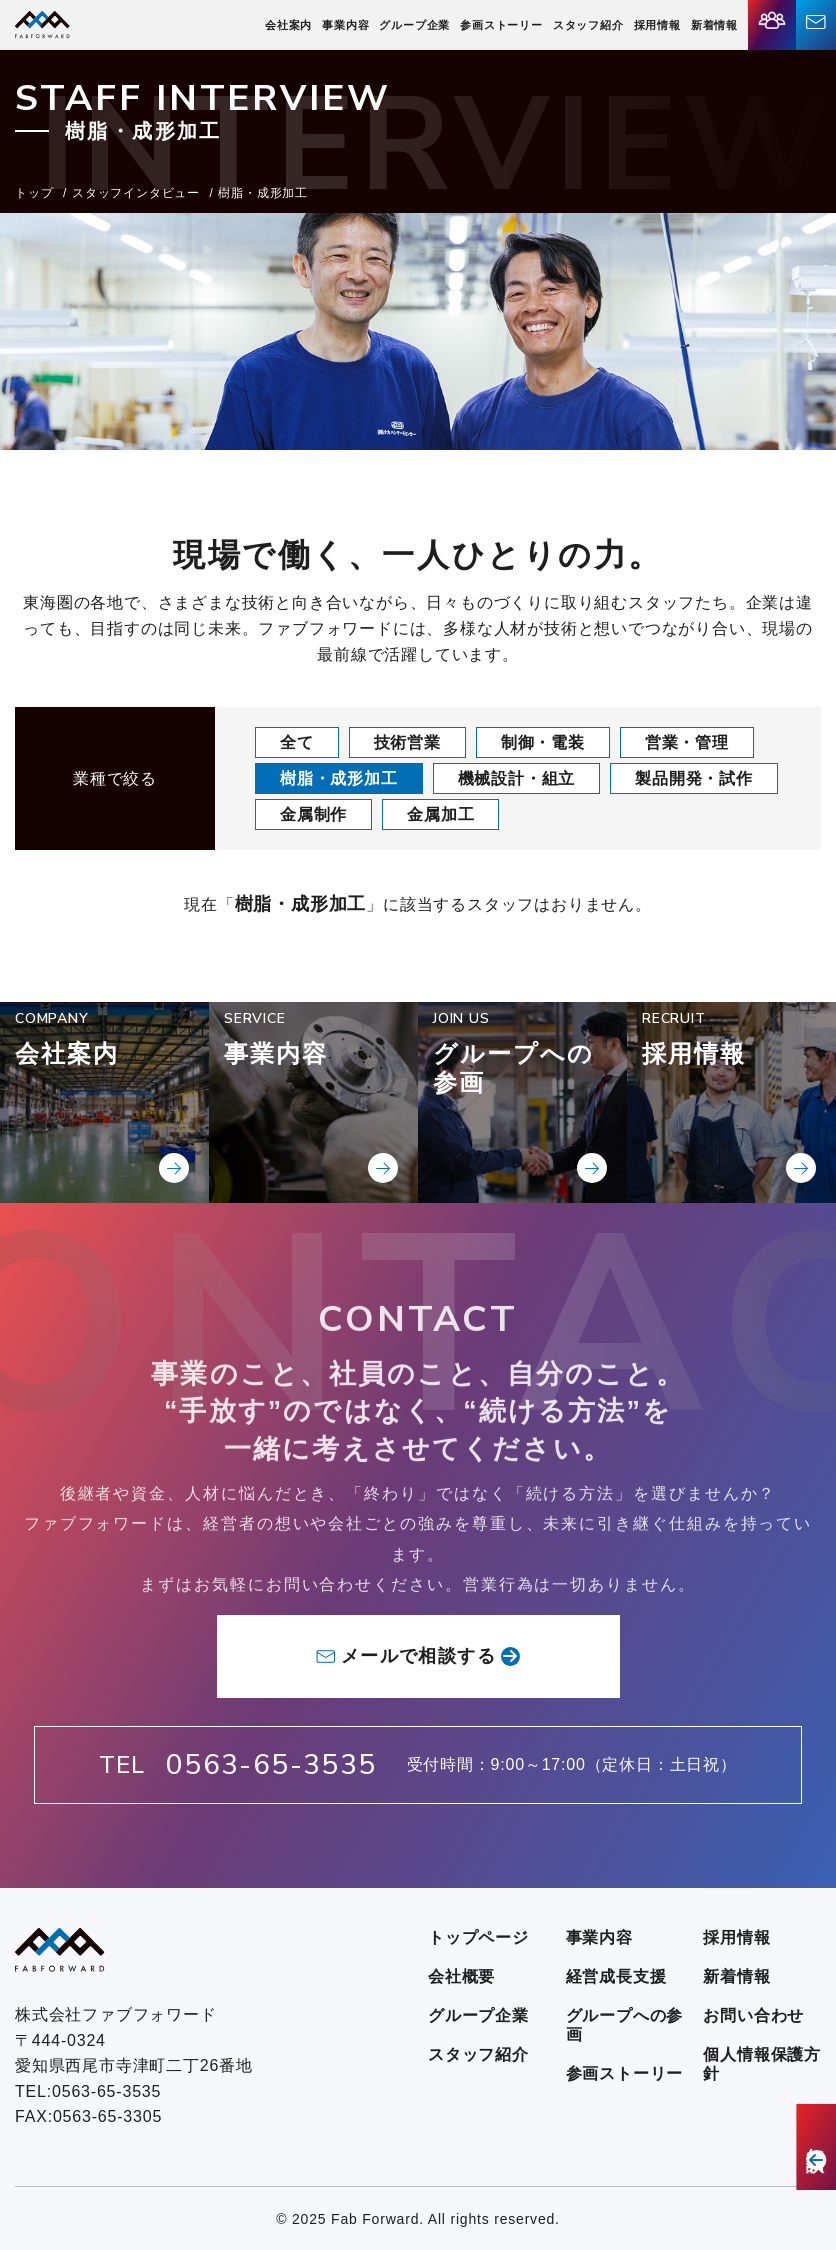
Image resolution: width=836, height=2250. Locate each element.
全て (297, 742)
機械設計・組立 (517, 778)
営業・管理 (687, 742)
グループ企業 (414, 25)
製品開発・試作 (694, 778)
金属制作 (313, 814)
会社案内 (288, 25)
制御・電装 (543, 742)
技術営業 (407, 742)
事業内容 (345, 25)
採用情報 (657, 25)
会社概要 (461, 1976)
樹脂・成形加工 (339, 778)
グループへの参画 (625, 2025)
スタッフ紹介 (588, 25)
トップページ (478, 1937)
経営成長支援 (616, 1976)
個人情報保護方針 (762, 2064)
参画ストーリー (501, 25)
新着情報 (714, 25)
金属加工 (440, 814)
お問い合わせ (753, 2015)
